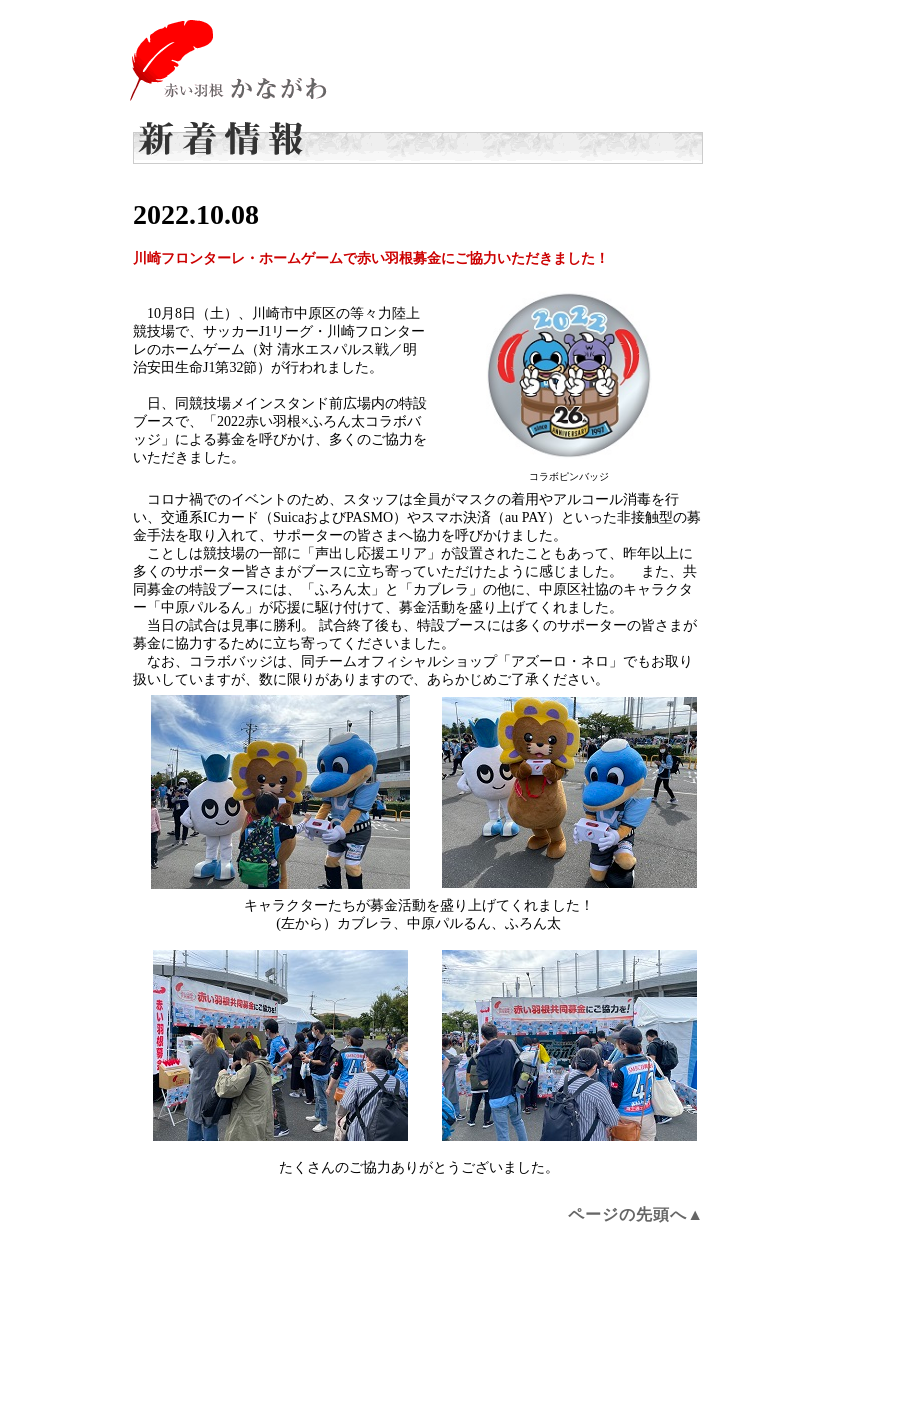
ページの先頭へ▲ (636, 1214)
